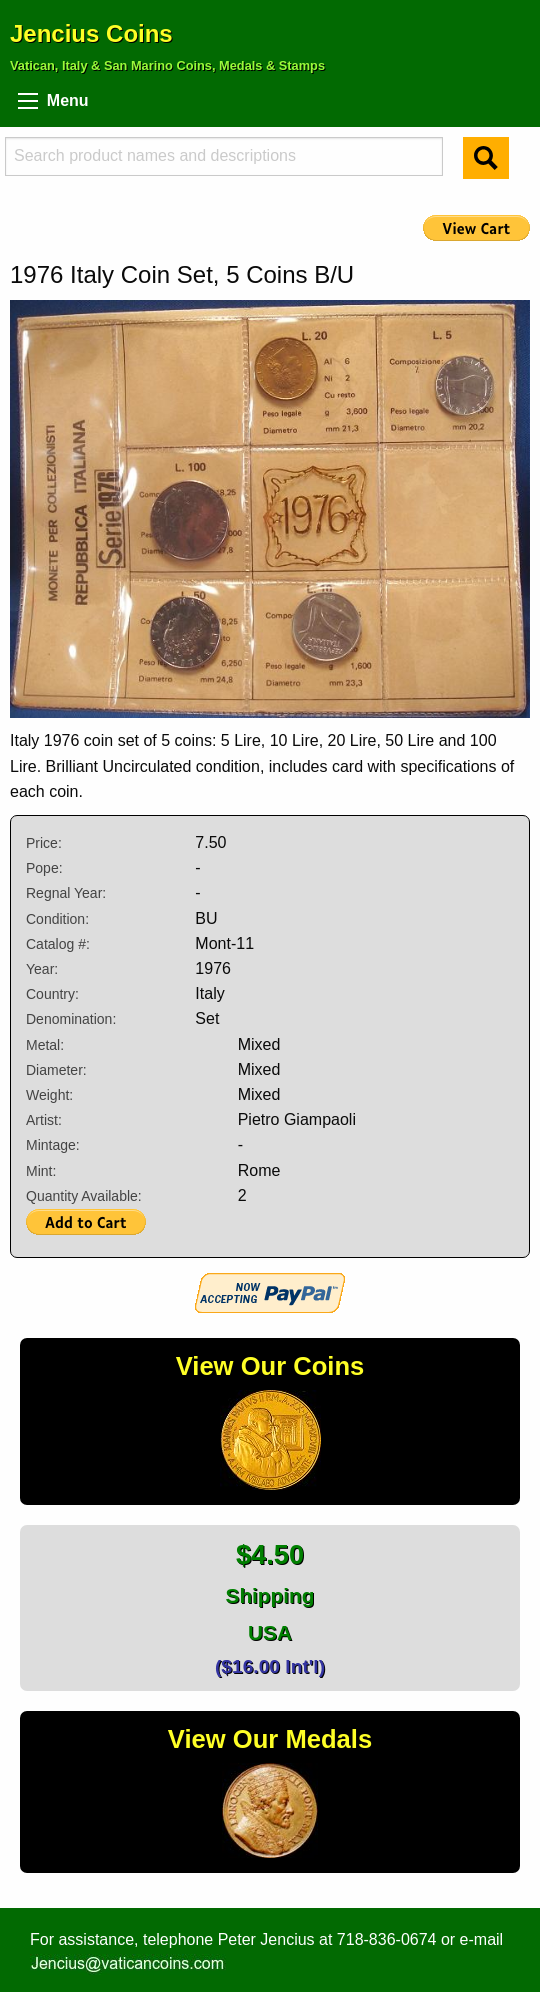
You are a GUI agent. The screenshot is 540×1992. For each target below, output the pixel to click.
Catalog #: (58, 944)
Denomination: (71, 1019)
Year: (42, 969)
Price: (44, 843)
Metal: (45, 1045)
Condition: (57, 919)
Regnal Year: (66, 893)
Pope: (44, 868)
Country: (52, 994)
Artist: (44, 1120)
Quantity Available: (84, 1196)
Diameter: (56, 1070)
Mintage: (53, 1145)
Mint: (41, 1171)
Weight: (49, 1095)
